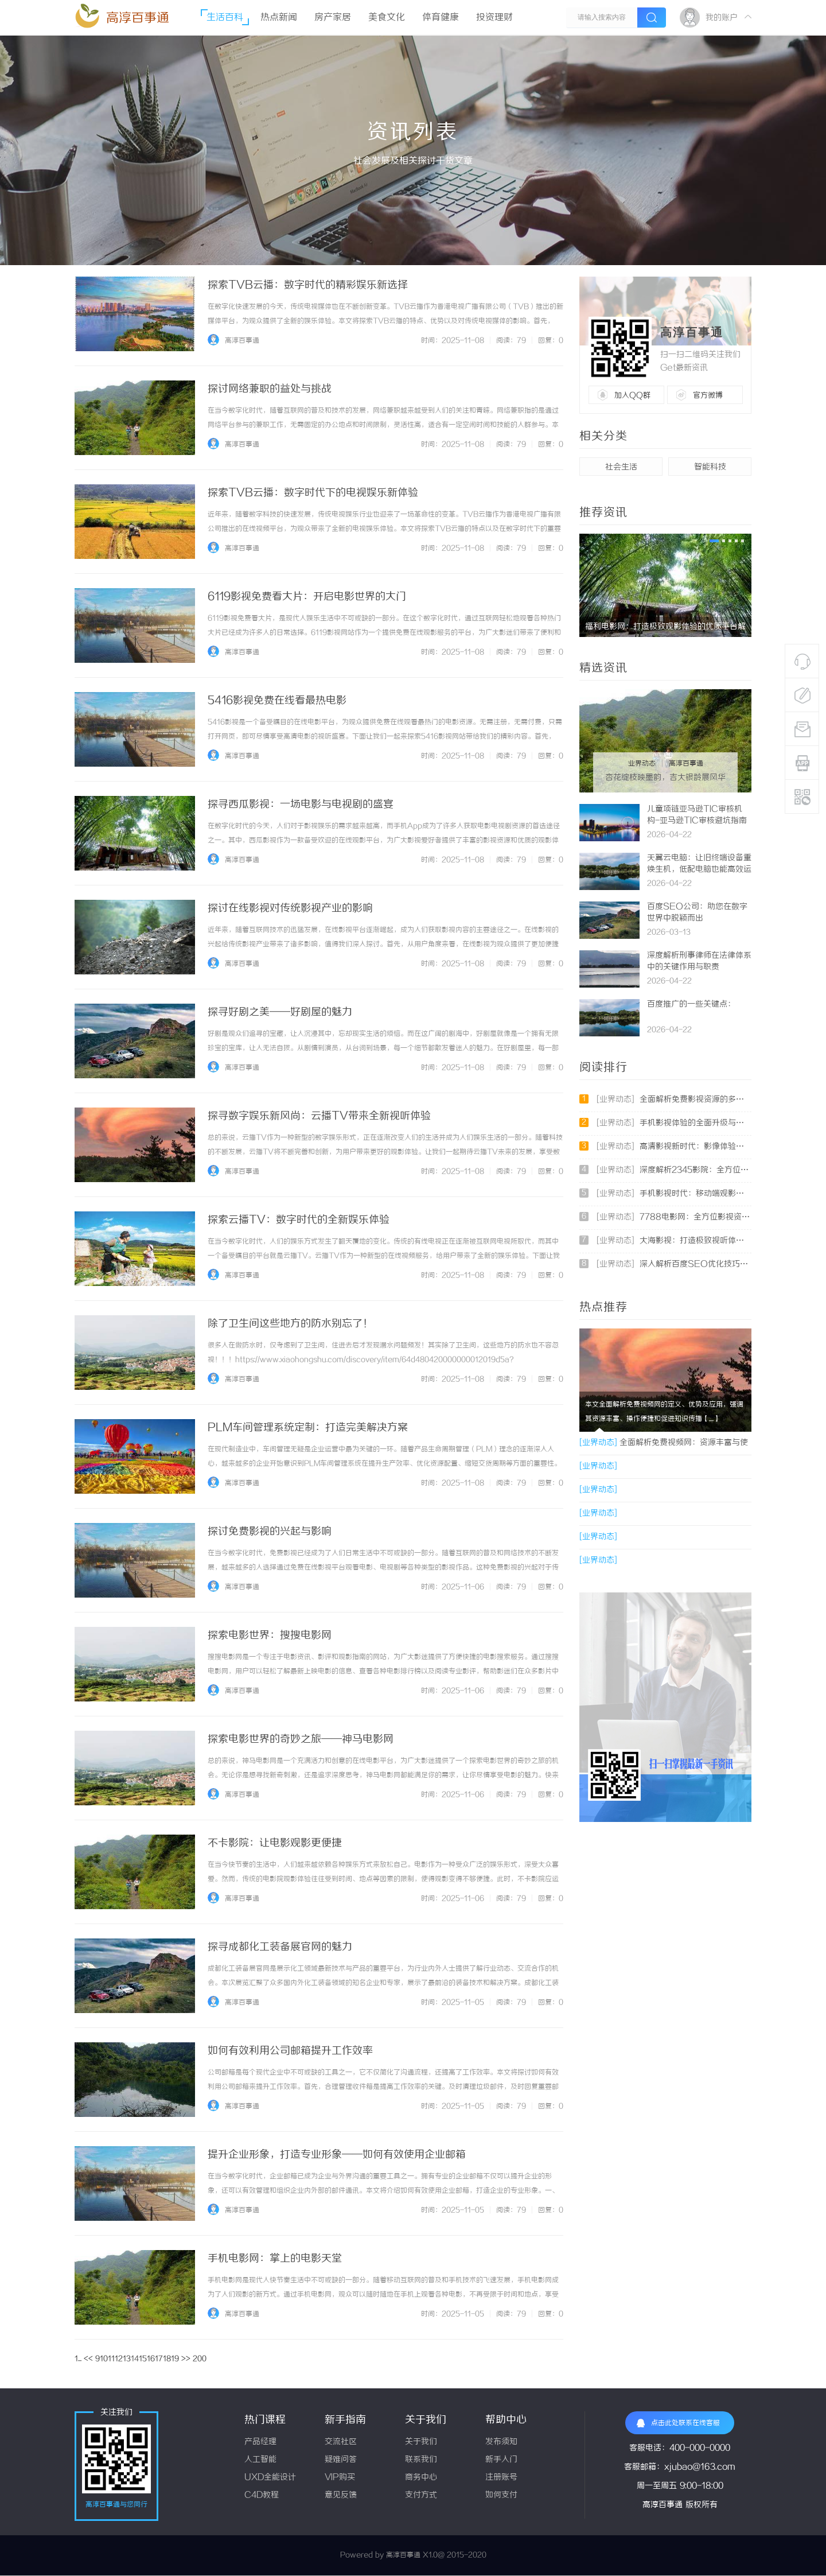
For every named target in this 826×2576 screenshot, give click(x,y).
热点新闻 (278, 17)
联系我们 (421, 2460)
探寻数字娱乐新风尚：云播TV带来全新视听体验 (319, 1116)
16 (151, 2358)
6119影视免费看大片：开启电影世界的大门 (307, 596)
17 (159, 2358)
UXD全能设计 (270, 2477)
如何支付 (501, 2495)
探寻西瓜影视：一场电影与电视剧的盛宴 (300, 804)
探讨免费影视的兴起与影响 (270, 1531)
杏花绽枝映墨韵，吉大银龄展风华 (665, 778)
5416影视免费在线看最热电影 (277, 700)
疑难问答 (341, 2460)
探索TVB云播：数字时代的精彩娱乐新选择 (308, 285)
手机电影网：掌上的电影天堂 (275, 2258)
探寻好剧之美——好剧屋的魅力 (280, 1012)
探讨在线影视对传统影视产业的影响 (290, 908)
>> (185, 2358)
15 (143, 2358)
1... (78, 2358)
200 (199, 2358)
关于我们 (421, 2442)
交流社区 (341, 2442)
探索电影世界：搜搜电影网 (270, 1635)
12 (119, 2358)
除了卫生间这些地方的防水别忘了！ (290, 1324)
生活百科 (224, 17)
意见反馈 (341, 2495)
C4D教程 (261, 2495)
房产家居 (332, 17)
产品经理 (260, 2442)
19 (175, 2358)
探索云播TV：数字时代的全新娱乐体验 (298, 1220)
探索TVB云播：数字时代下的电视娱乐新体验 (313, 493)
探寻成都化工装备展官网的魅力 (280, 1947)
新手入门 (501, 2460)
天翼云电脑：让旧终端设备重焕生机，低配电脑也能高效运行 (699, 869)
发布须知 (501, 2442)
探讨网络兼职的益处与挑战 (270, 389)
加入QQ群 (632, 395)
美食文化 (386, 17)
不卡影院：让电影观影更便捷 (275, 1843)
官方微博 (708, 395)
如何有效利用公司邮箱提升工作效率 (290, 2051)
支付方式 (421, 2495)
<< (88, 2358)
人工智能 (260, 2460)
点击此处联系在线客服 (678, 2423)
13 (127, 2358)
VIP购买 (340, 2477)
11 (111, 2358)
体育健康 (440, 17)
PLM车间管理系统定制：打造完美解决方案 (308, 1427)
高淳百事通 (137, 18)
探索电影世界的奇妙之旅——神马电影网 (300, 1739)
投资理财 (494, 17)
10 (104, 2358)
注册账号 (501, 2477)
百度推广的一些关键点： (691, 1004)
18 (167, 2358)
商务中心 (421, 2477)
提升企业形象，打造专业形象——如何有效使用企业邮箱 (337, 2154)
